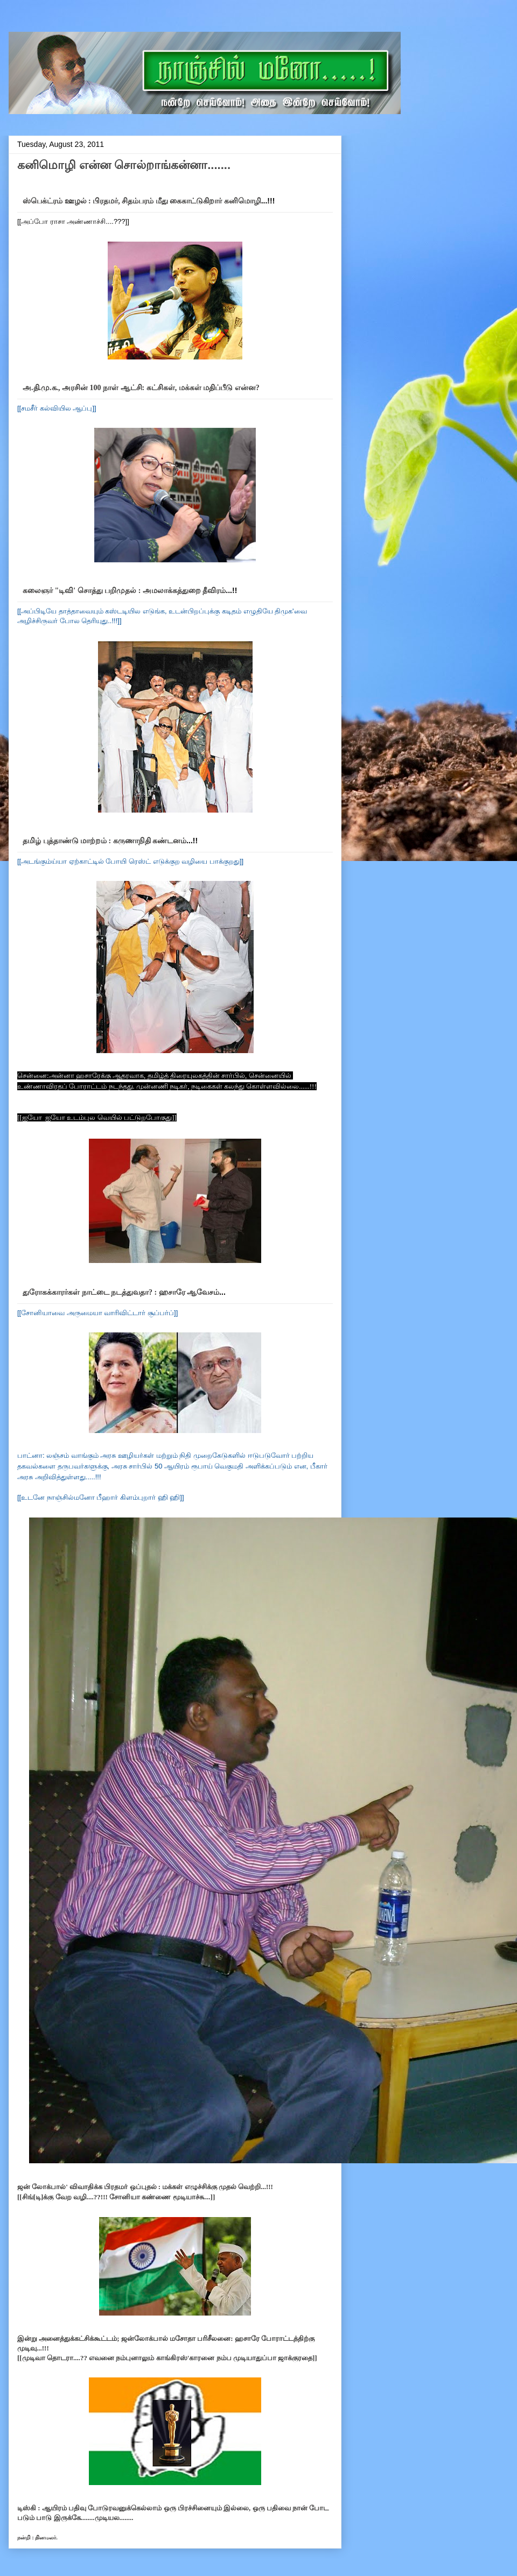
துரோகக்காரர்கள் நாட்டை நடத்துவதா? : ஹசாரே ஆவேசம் (121, 1292)
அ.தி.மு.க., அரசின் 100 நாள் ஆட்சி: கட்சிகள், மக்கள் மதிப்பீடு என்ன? (141, 388)
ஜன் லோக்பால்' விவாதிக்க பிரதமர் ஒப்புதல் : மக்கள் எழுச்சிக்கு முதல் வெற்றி (139, 2187)
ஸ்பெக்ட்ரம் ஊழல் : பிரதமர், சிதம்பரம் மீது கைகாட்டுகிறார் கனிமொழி (142, 201)
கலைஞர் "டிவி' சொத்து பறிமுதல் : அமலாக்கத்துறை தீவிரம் (124, 591)
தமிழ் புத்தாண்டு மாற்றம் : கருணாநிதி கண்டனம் (104, 841)
